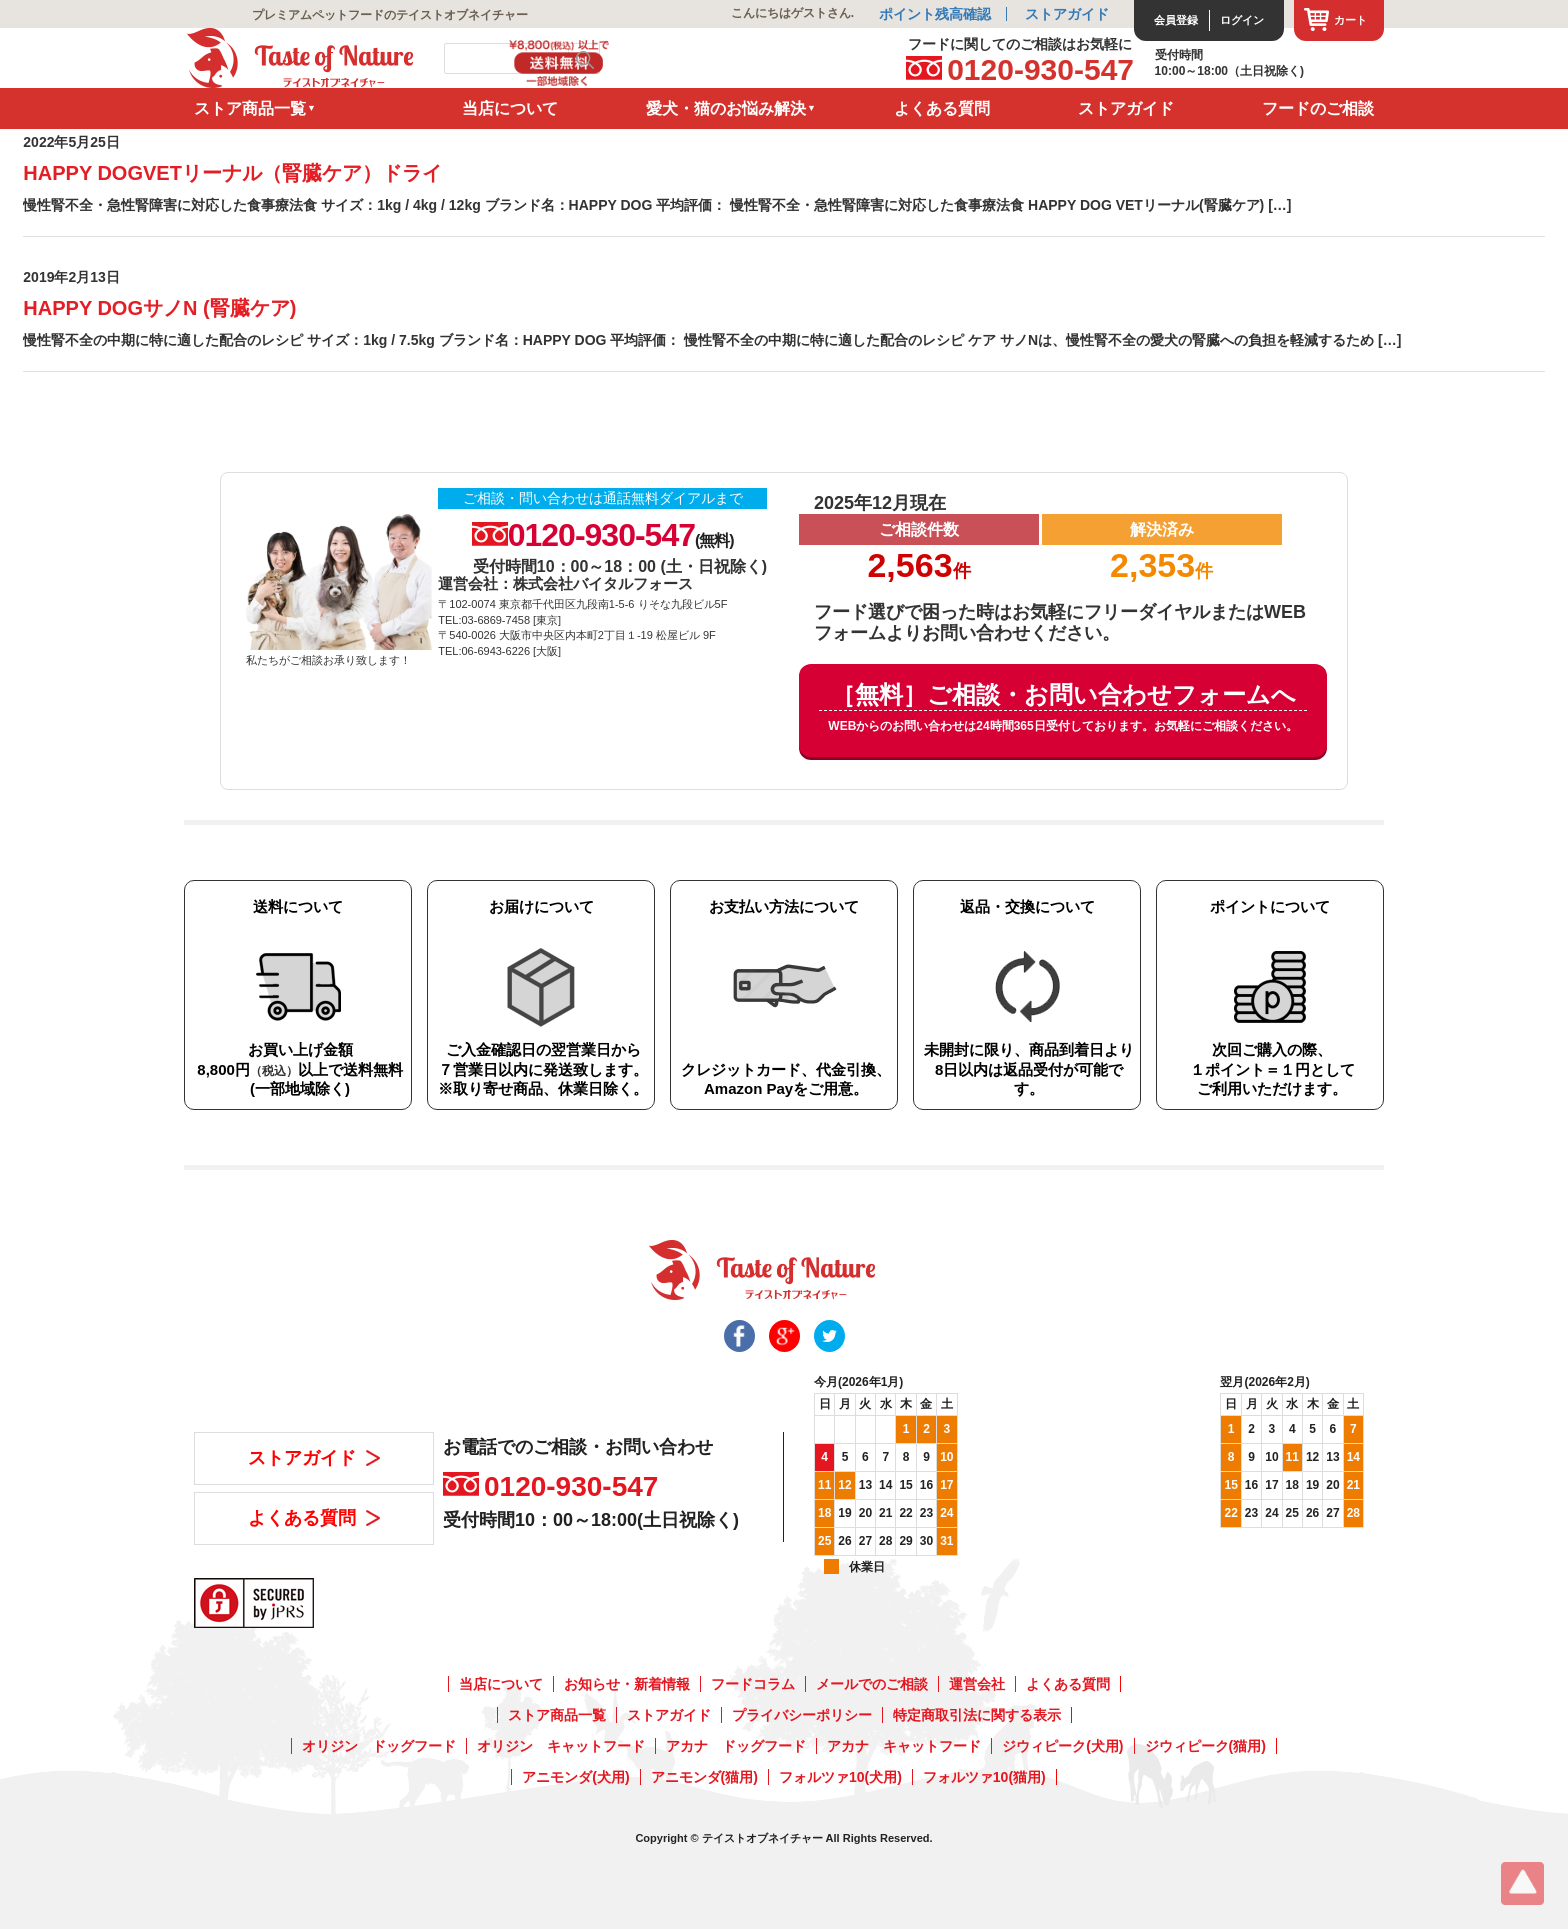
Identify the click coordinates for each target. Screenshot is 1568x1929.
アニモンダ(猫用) (704, 1777)
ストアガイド (1067, 14)
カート (1350, 20)
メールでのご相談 (872, 1684)
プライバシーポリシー (802, 1715)
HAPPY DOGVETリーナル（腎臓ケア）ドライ (232, 173)
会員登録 (1176, 20)
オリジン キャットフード (561, 1746)
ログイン (1242, 20)
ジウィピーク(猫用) (1205, 1746)
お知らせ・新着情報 (627, 1684)
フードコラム (753, 1684)
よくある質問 (942, 108)
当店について (510, 108)
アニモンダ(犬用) (575, 1777)
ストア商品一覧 (250, 108)
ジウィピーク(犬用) (1062, 1746)
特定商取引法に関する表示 (977, 1715)
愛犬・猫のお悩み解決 (726, 108)
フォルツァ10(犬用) (840, 1777)
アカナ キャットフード (904, 1746)
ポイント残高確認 (935, 14)
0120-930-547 (1040, 70)
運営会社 (977, 1684)
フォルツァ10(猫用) (984, 1777)
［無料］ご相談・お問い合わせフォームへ (1063, 709)
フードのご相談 (1318, 108)
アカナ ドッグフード (736, 1746)
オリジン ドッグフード (379, 1746)
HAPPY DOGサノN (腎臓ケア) (159, 308)
